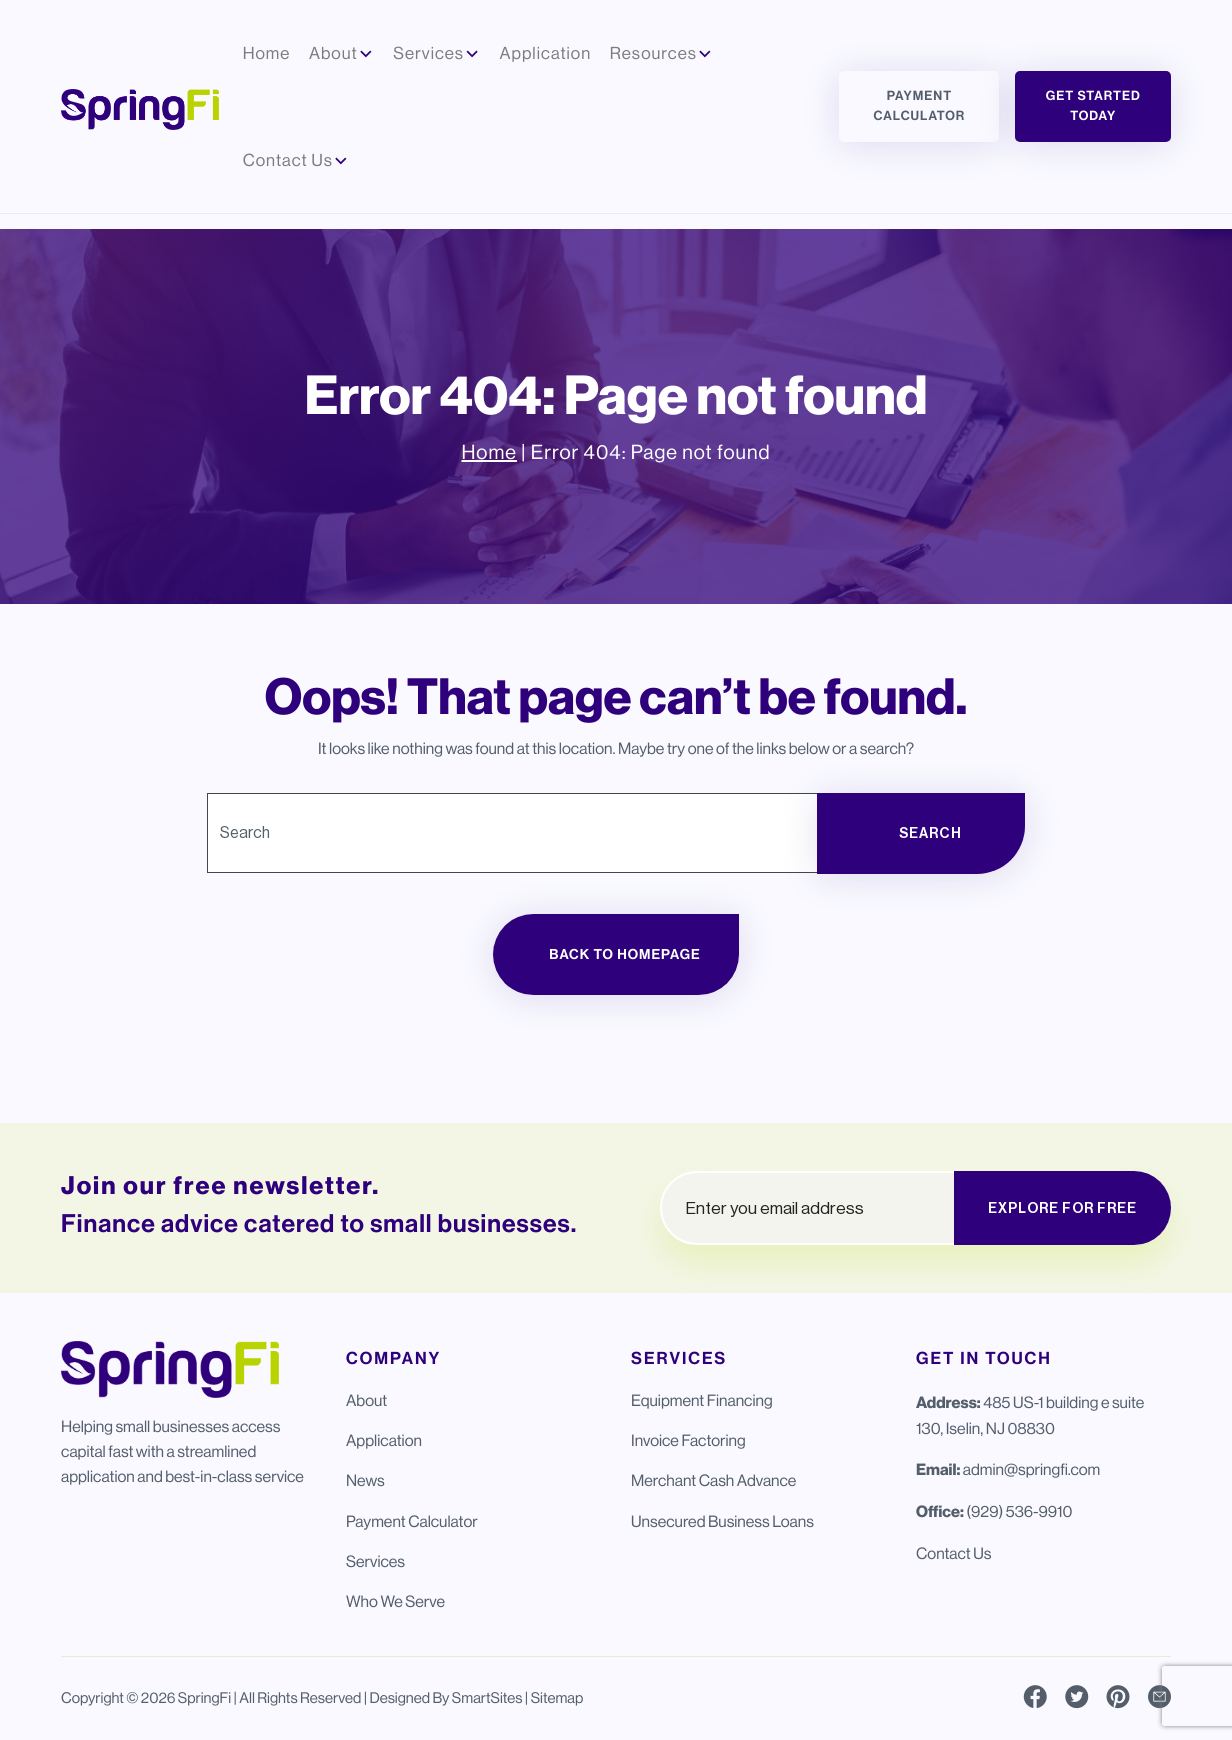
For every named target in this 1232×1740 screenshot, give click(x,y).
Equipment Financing (702, 1400)
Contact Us (953, 1553)
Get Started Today (1093, 106)
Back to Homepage (624, 954)
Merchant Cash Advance (713, 1480)
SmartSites (487, 1698)
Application (384, 1440)
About (366, 1400)
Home (488, 452)
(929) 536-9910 (1019, 1511)
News (365, 1480)
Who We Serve (395, 1601)
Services (375, 1561)
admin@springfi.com (1031, 1469)
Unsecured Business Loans (722, 1521)
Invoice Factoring (688, 1440)
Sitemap (557, 1698)
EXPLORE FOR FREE (1062, 1208)
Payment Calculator (920, 106)
